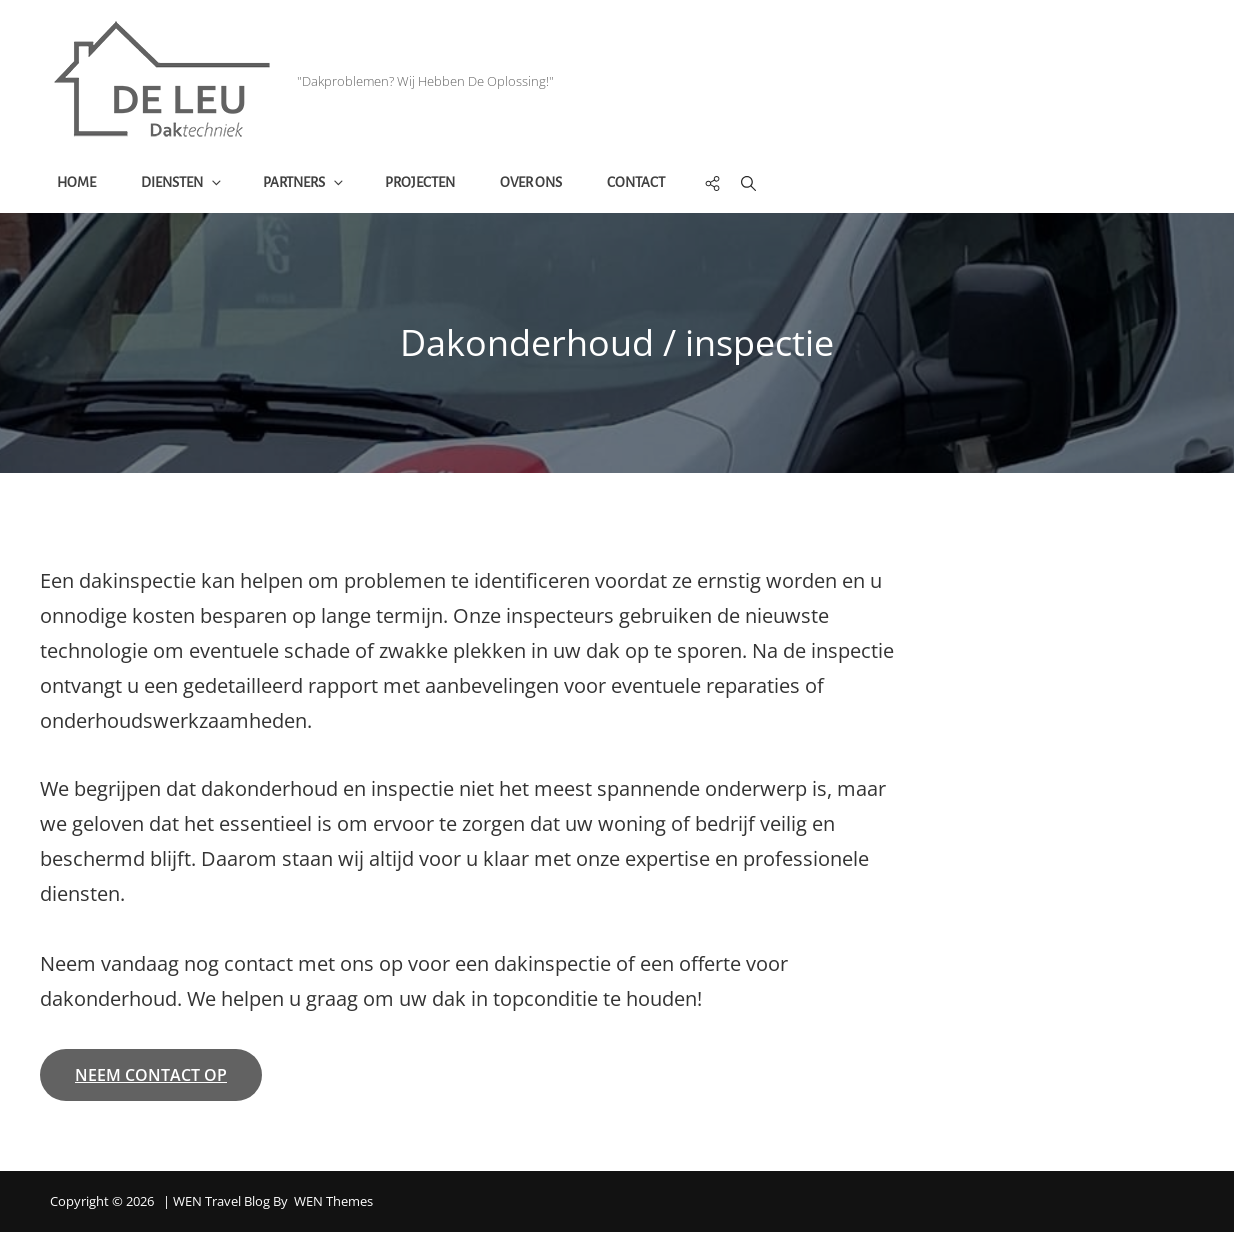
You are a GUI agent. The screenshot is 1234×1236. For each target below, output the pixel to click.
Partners (307, 184)
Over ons (534, 184)
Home (79, 184)
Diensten (185, 184)
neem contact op (151, 1080)
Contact (639, 184)
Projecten (423, 184)
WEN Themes (333, 1206)
